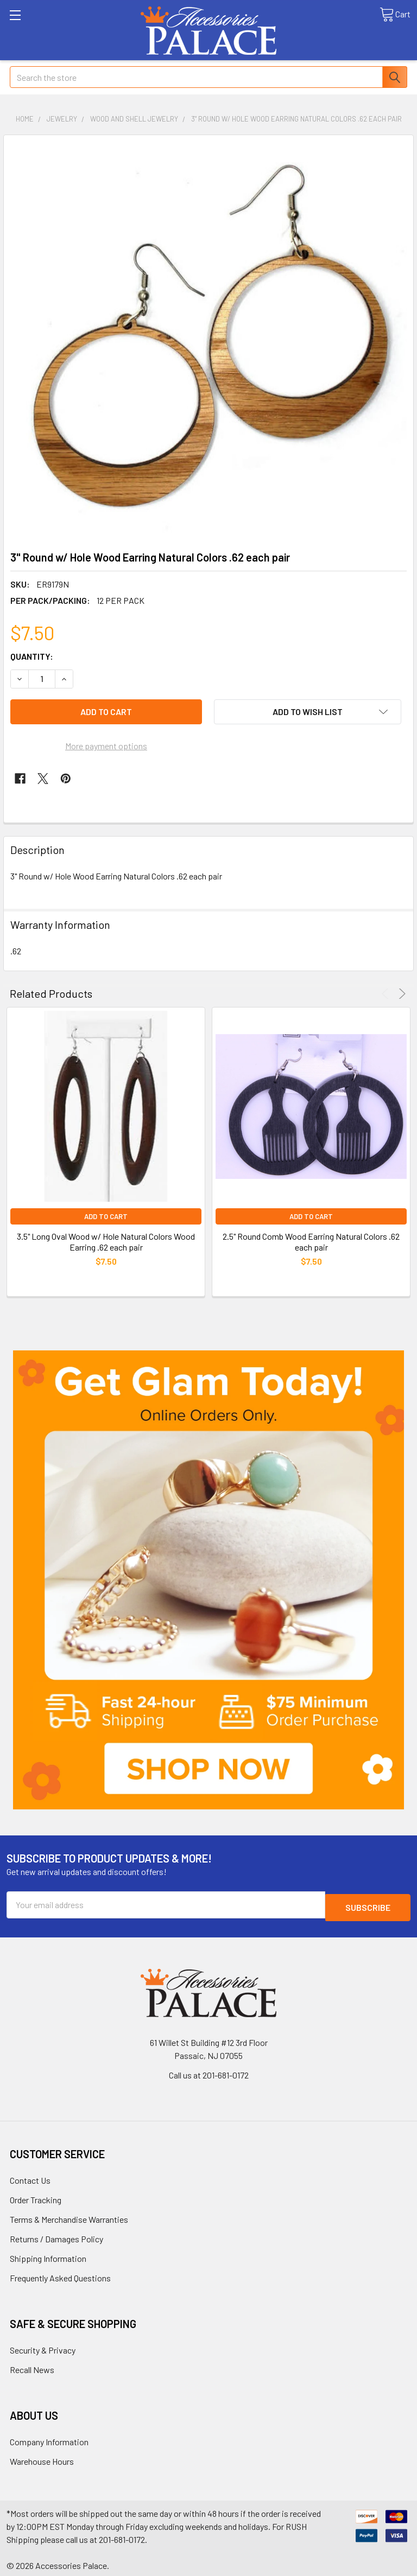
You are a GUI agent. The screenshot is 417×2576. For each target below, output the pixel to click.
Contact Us (30, 2177)
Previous (387, 993)
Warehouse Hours (42, 2458)
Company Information (49, 2439)
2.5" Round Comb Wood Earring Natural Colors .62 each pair (311, 1241)
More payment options (106, 746)
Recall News (32, 2367)
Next (400, 993)
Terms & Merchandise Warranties (69, 2216)
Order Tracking (35, 2197)
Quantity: (31, 656)
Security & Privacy (42, 2347)
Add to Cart (106, 1216)
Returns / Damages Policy (56, 2236)
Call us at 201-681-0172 (209, 2072)
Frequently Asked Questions (60, 2275)
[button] (208, 1579)
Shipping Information (48, 2255)
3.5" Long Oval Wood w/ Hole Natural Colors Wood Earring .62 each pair (106, 1241)
